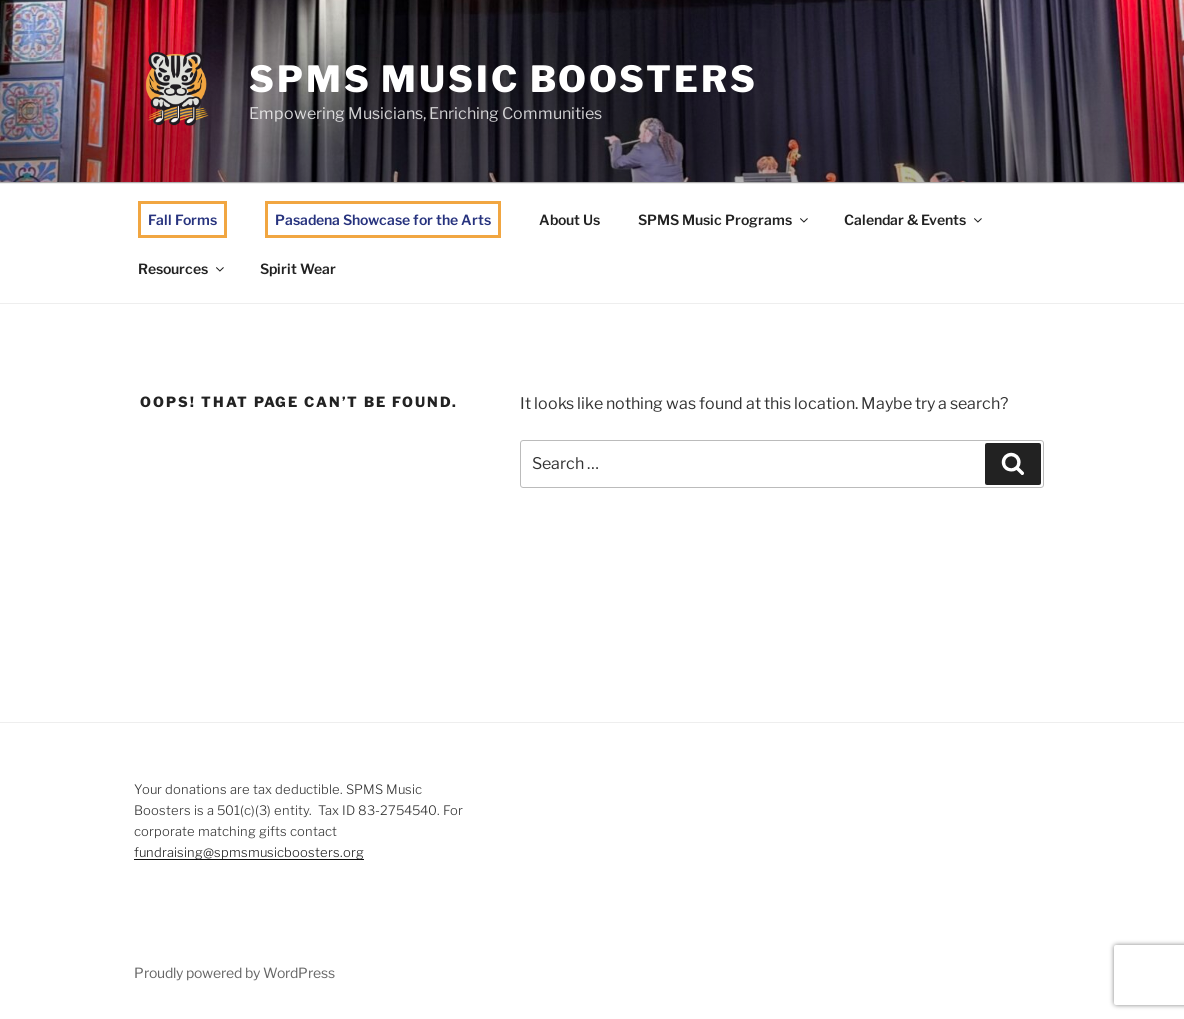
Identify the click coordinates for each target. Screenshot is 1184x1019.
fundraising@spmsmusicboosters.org (249, 852)
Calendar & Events (914, 219)
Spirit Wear (298, 268)
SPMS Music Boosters (503, 79)
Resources (182, 268)
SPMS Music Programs (724, 219)
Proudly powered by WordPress (234, 972)
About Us (569, 219)
